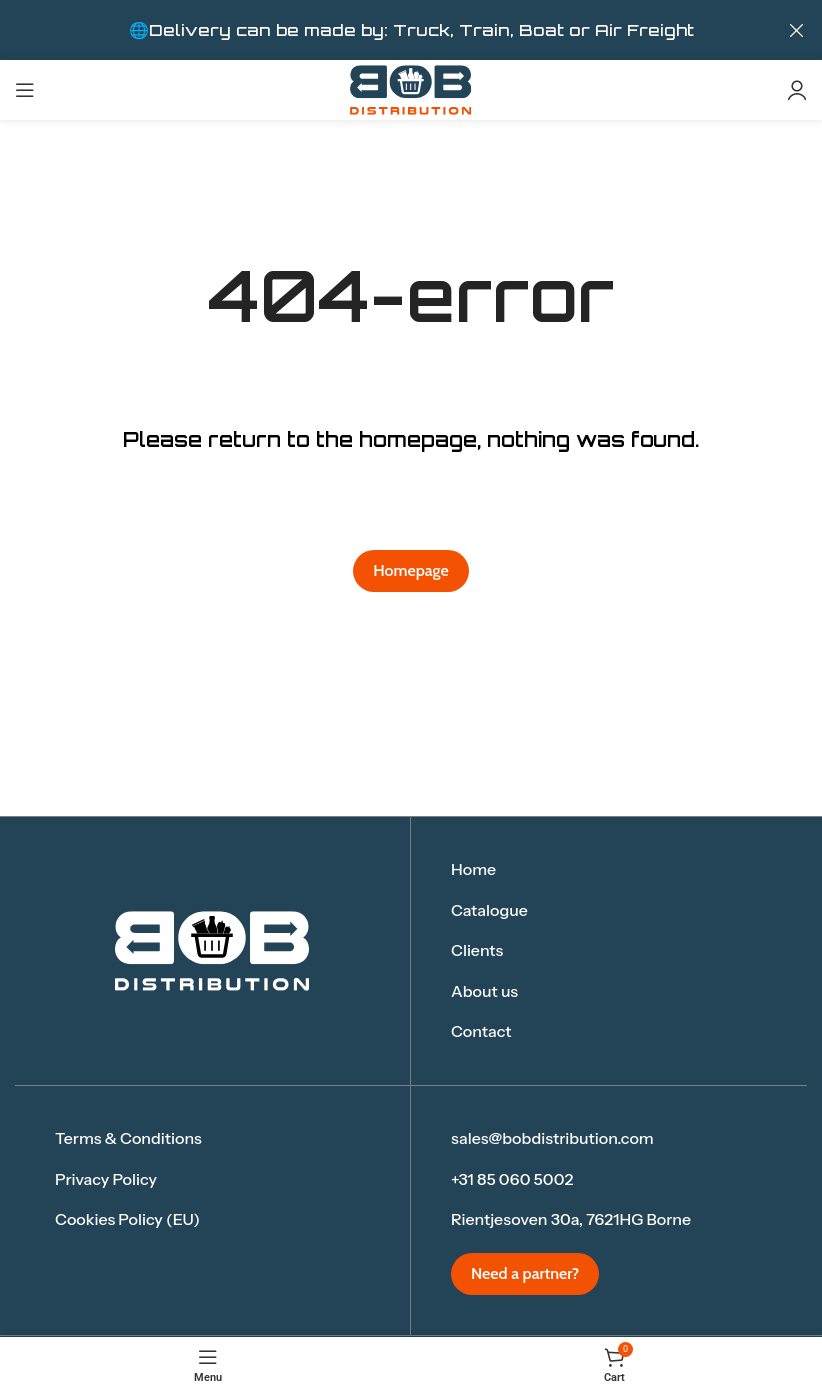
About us (484, 991)
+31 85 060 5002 (512, 1178)
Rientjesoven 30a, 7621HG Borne (571, 1219)
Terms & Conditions (128, 1138)
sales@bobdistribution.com (552, 1138)
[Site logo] (411, 88)
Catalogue (489, 909)
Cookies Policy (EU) (127, 1219)
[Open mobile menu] (25, 90)
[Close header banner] (797, 30)
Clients (477, 950)
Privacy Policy (106, 1178)
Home (473, 869)
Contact (481, 1031)
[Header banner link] (381, 30)
